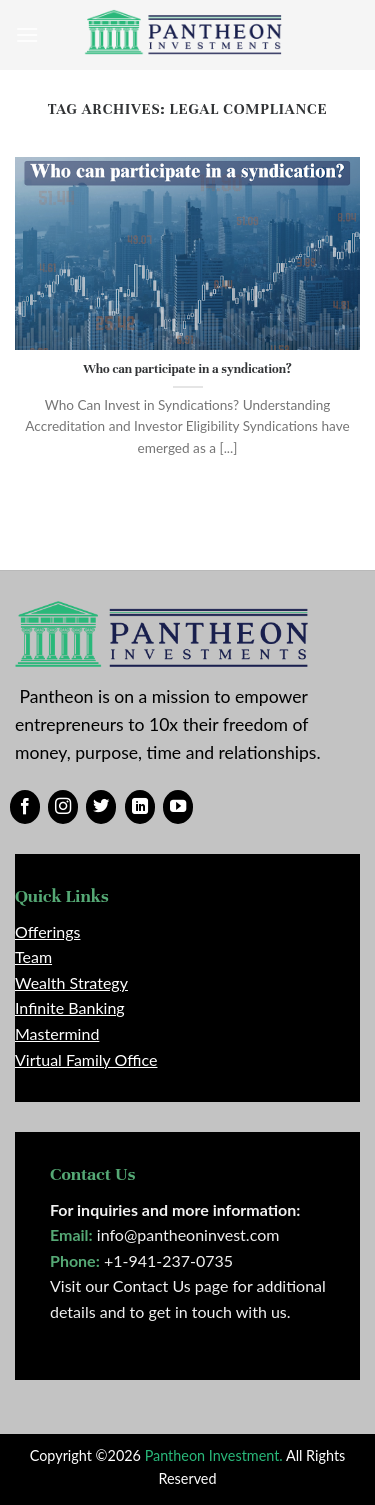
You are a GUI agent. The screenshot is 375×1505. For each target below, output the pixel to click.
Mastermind (57, 1033)
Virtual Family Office (86, 1059)
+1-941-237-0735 (168, 1260)
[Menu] (27, 34)
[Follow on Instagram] (63, 807)
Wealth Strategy (71, 982)
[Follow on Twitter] (101, 807)
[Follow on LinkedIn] (140, 807)
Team (33, 956)
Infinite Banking (70, 1007)
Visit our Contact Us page (139, 1285)
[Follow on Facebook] (25, 807)
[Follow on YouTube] (178, 807)
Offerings (47, 931)
